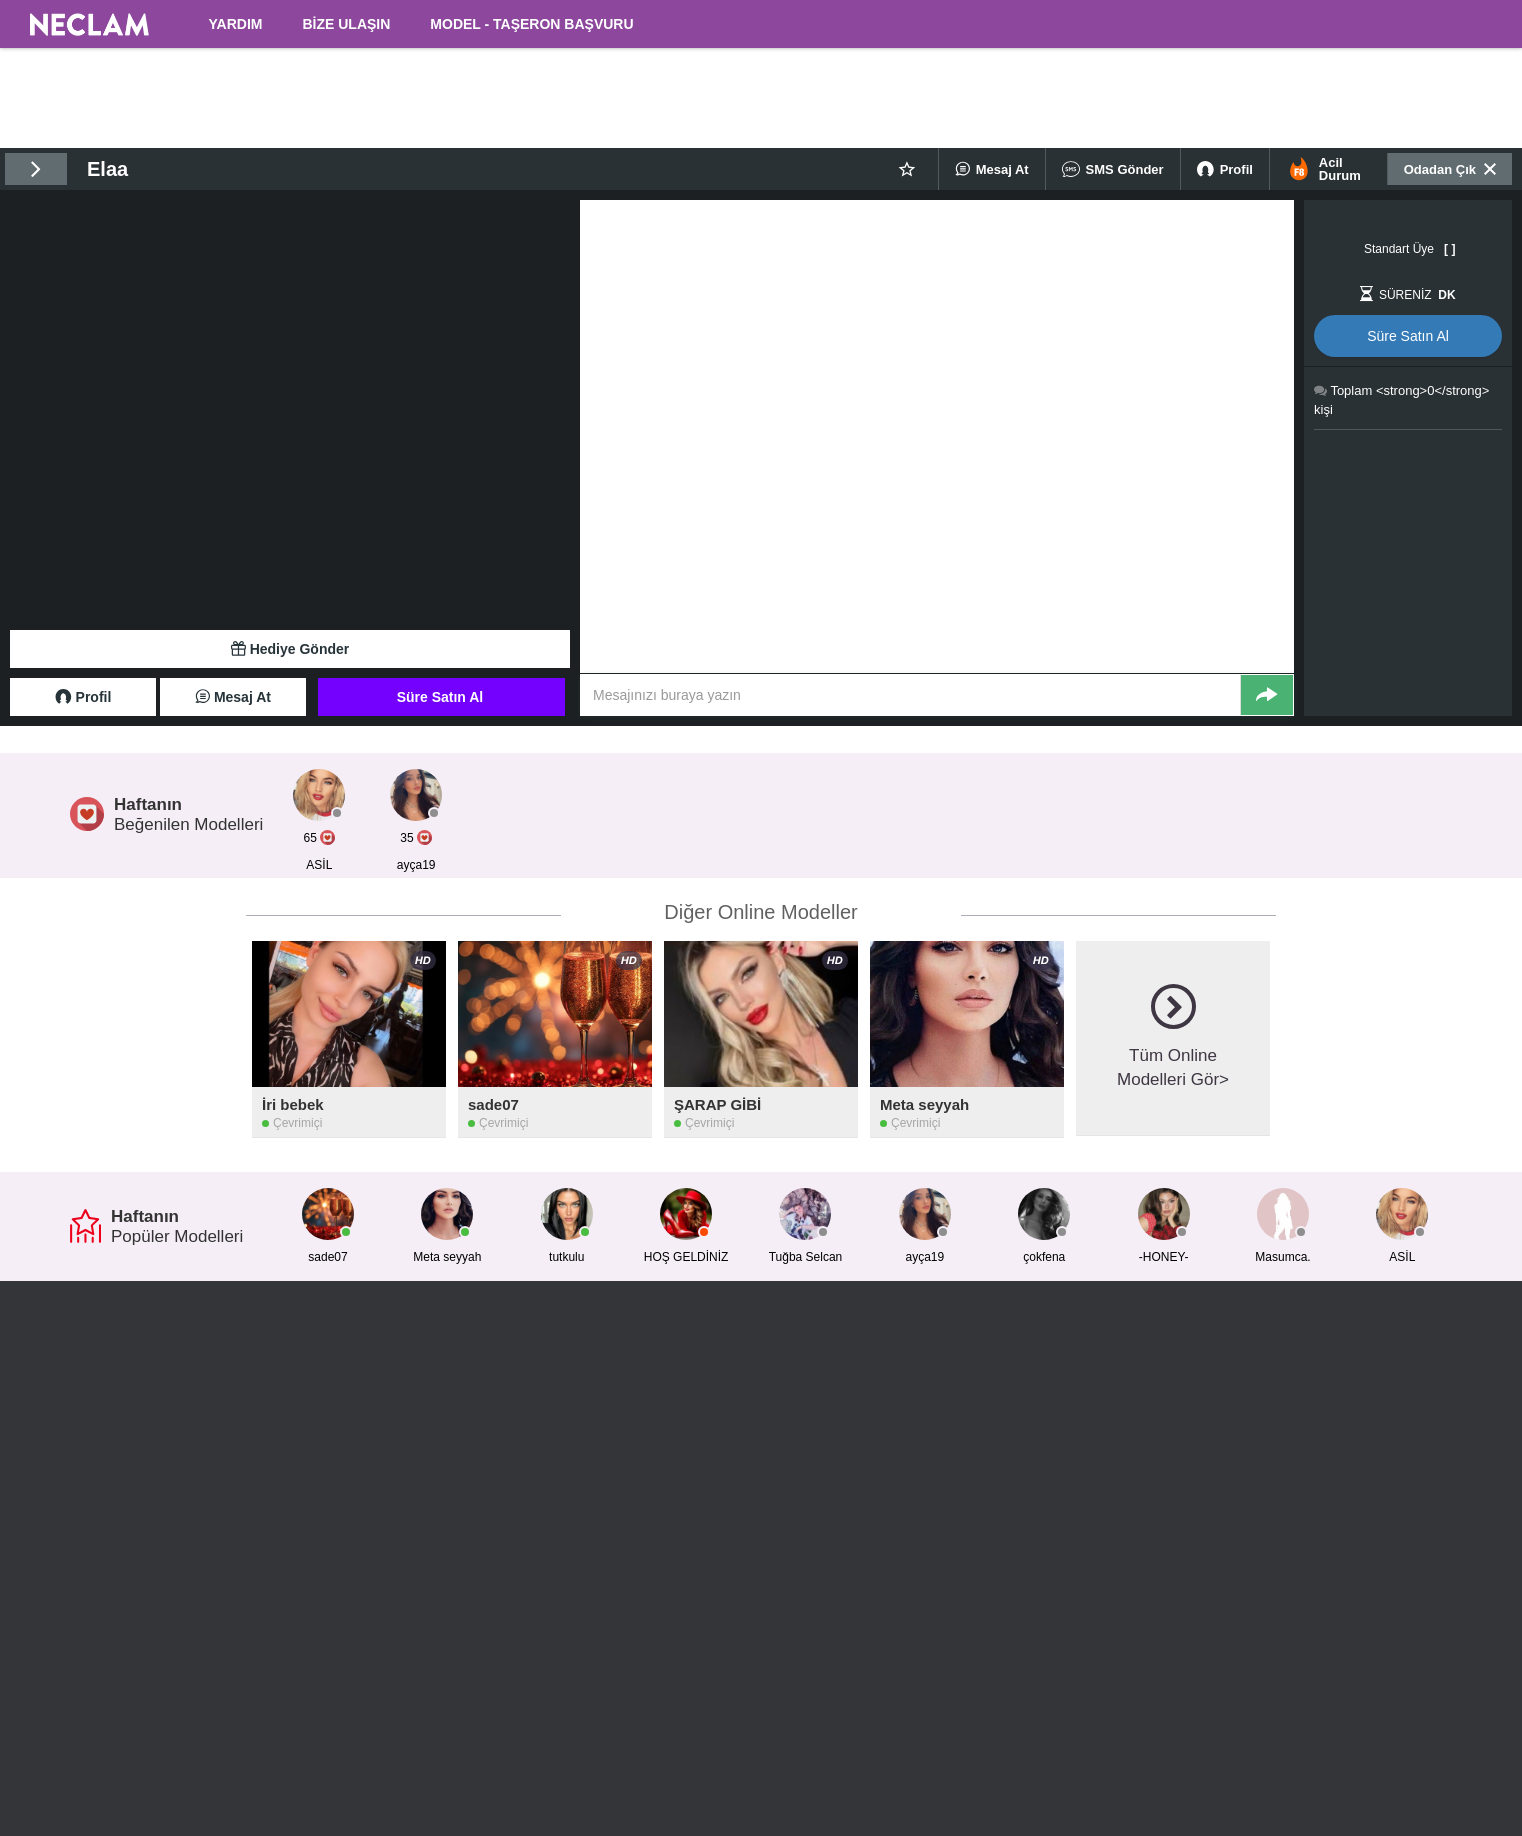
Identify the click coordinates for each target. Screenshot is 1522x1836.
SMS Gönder (1113, 169)
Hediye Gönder (290, 649)
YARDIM (236, 24)
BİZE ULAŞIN (346, 24)
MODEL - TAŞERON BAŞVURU (531, 24)
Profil (1225, 169)
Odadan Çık (1450, 169)
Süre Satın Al (440, 697)
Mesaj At (992, 169)
